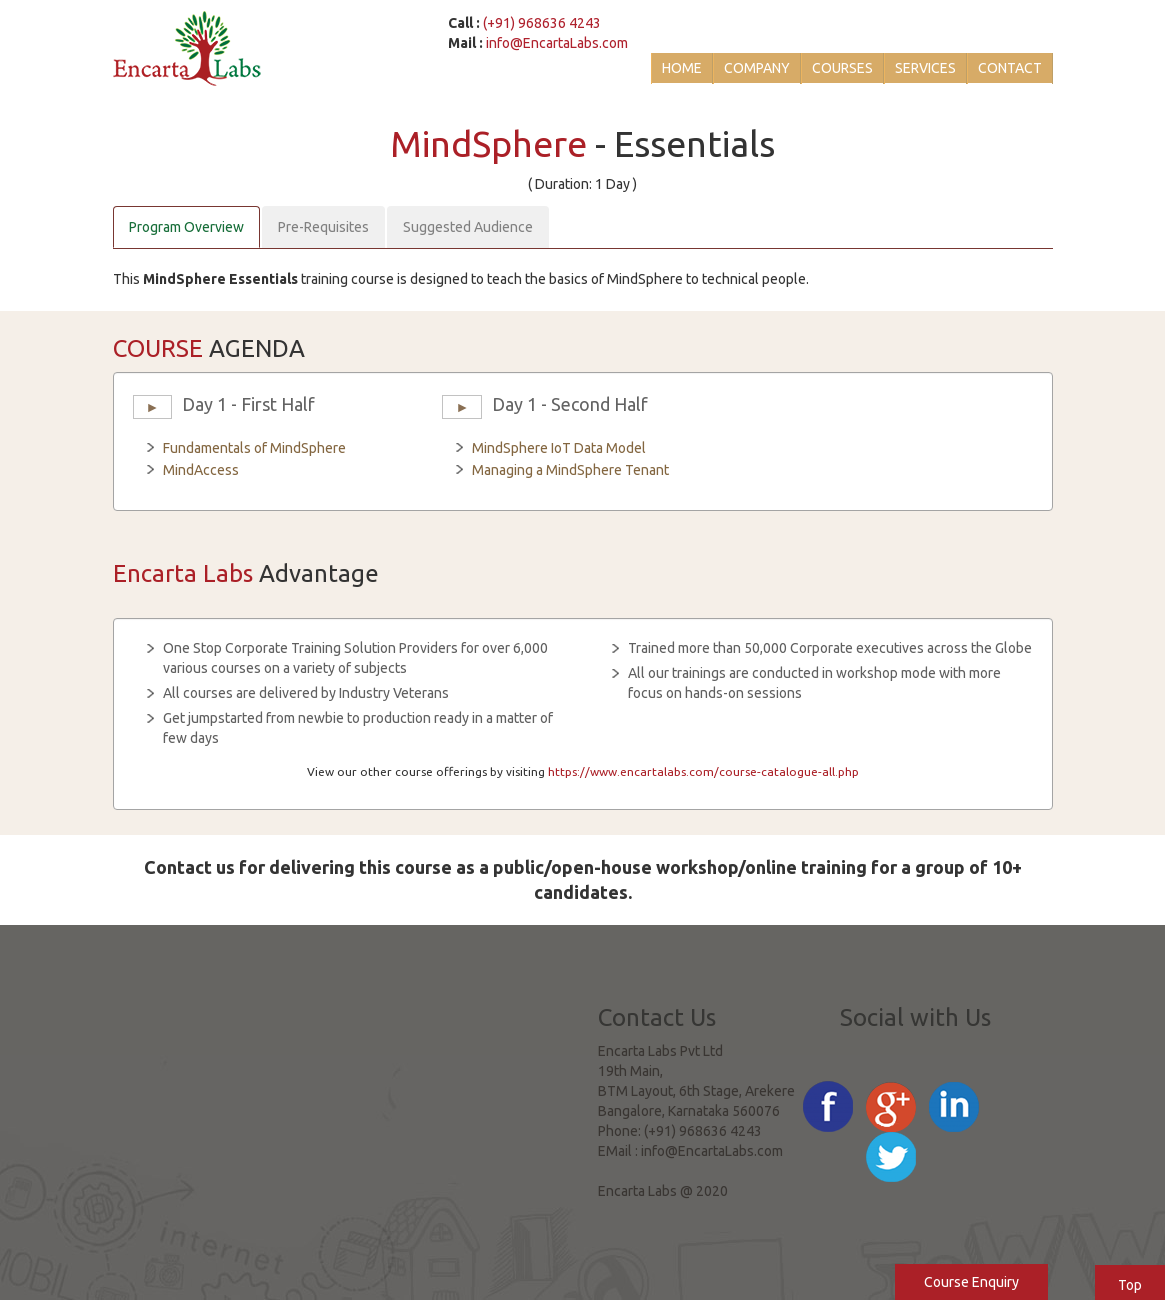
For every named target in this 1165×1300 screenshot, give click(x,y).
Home (682, 68)
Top (1130, 1285)
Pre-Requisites (323, 227)
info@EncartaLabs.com (557, 43)
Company (757, 68)
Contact (1010, 68)
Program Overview (186, 227)
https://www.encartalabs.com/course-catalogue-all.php (703, 771)
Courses (842, 68)
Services (925, 68)
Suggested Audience (468, 227)
